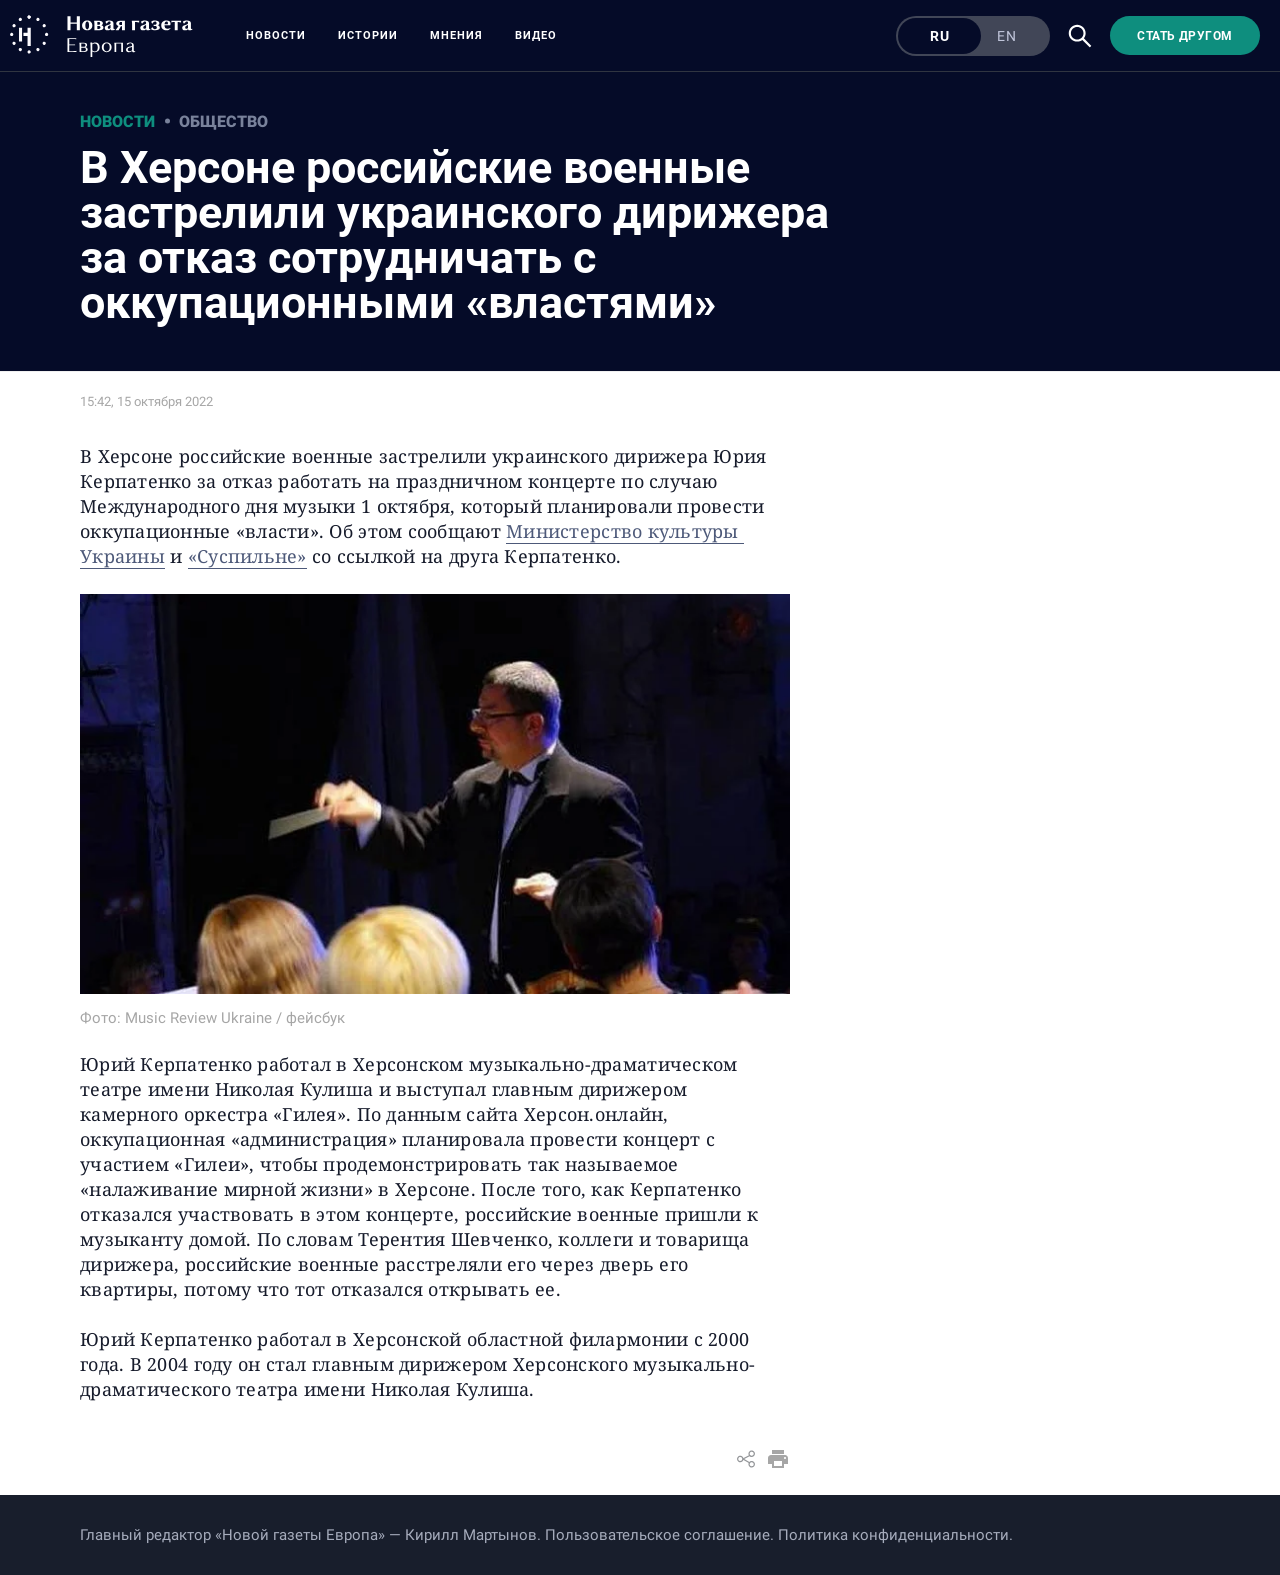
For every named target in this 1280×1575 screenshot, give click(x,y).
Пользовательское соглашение (657, 1535)
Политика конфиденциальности (893, 1535)
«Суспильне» (247, 556)
